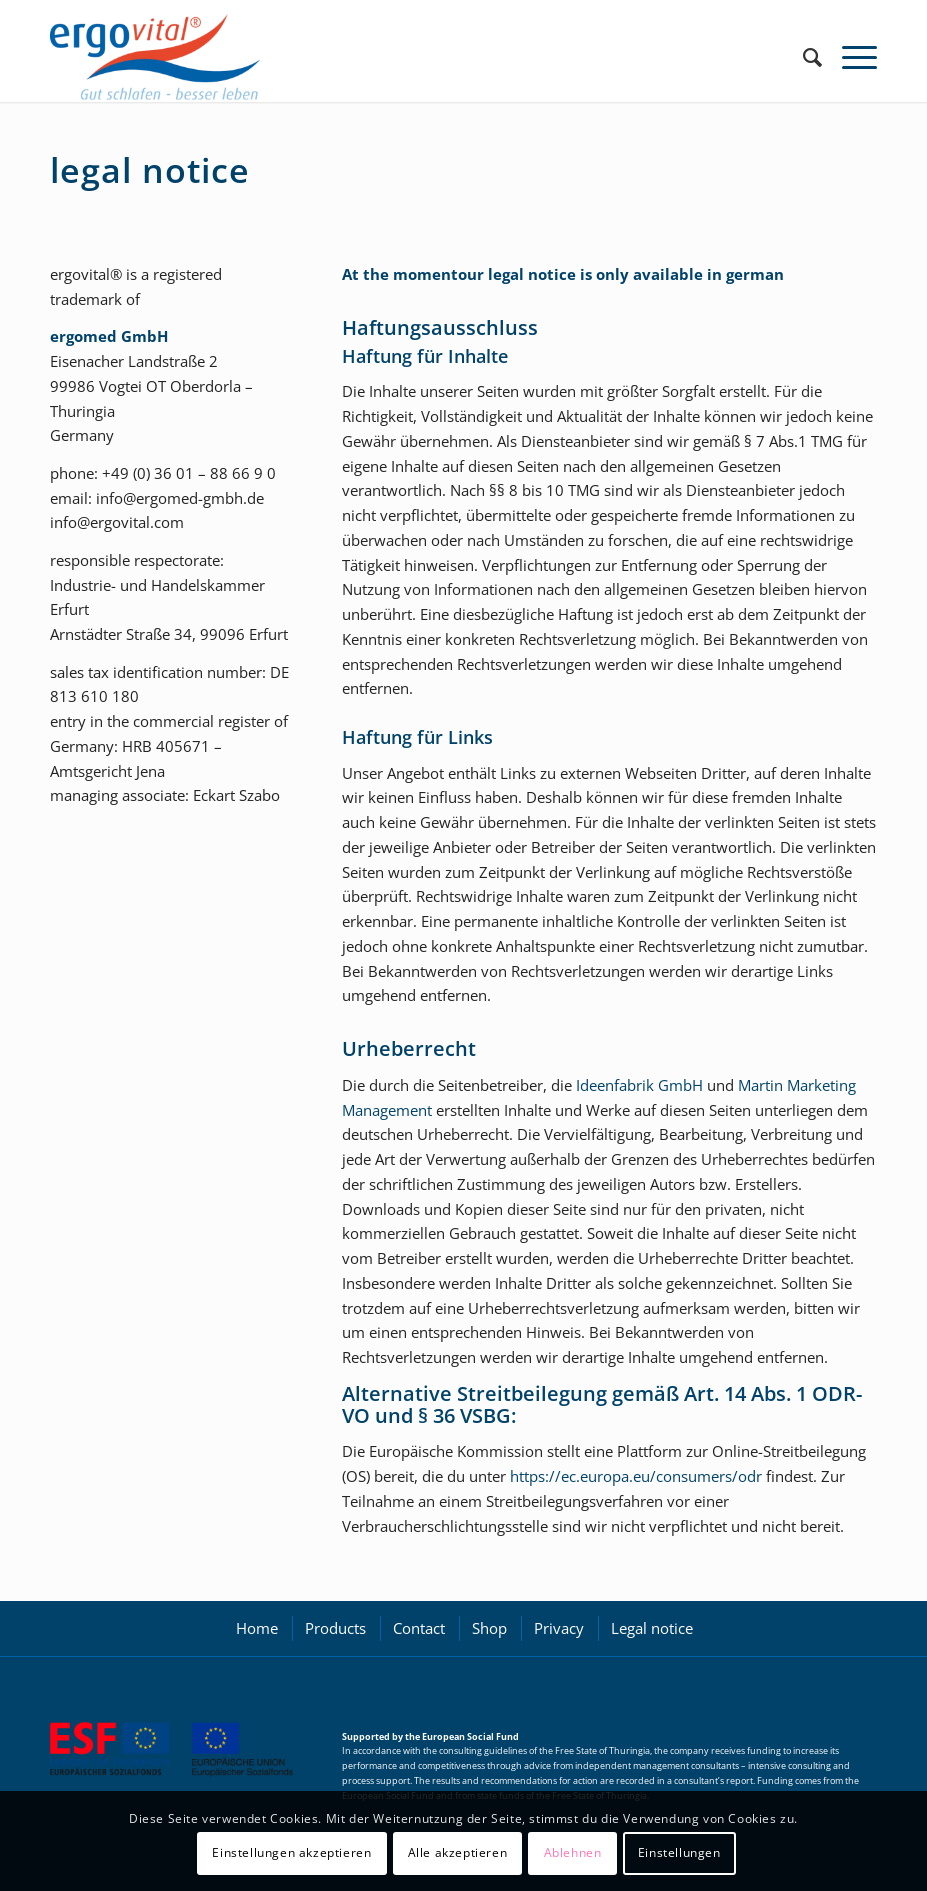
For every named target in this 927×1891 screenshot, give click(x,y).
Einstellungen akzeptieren (291, 1852)
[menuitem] (802, 57)
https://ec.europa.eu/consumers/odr (636, 1476)
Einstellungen (679, 1852)
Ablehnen (573, 1852)
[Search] (802, 57)
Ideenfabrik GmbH (639, 1085)
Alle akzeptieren (458, 1852)
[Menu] (849, 57)
